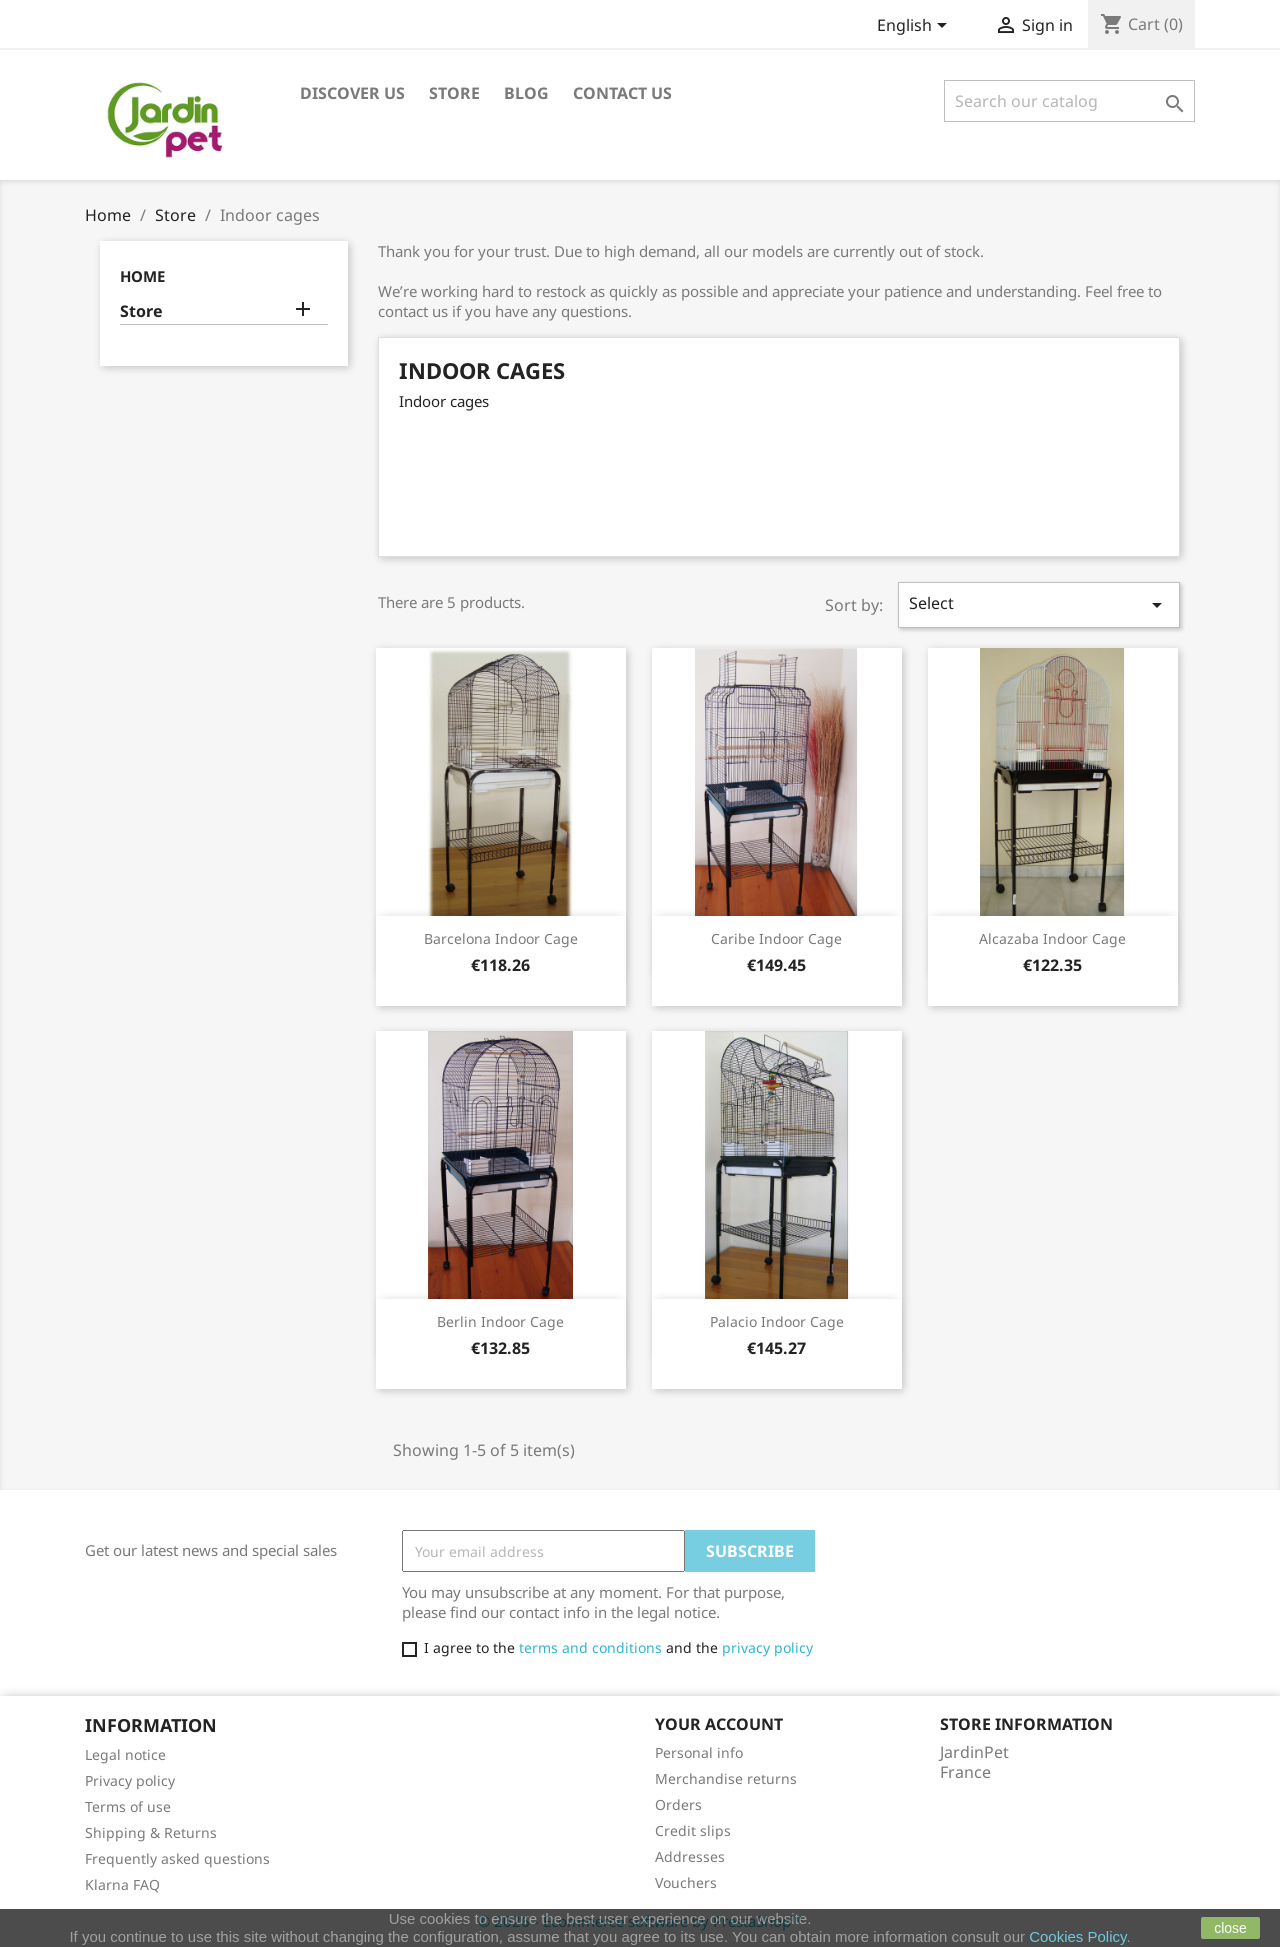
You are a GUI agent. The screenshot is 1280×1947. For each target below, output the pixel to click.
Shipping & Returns (151, 1832)
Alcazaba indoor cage (1052, 938)
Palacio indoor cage (777, 1321)
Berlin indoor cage (500, 1321)
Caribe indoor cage (776, 938)
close (1230, 1928)
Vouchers (686, 1882)
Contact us (622, 93)
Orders (678, 1804)
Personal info (699, 1752)
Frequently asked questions (177, 1858)
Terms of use (128, 1806)
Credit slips (693, 1830)
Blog (526, 93)
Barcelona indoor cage (501, 938)
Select (1039, 604)
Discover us (352, 93)
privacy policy (767, 1647)
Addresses (690, 1856)
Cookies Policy (1077, 1936)
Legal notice (125, 1754)
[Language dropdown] (915, 27)
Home (142, 276)
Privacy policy (130, 1780)
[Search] (1069, 101)
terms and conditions (590, 1647)
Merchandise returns (726, 1778)
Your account (719, 1724)
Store (454, 93)
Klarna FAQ (122, 1884)
